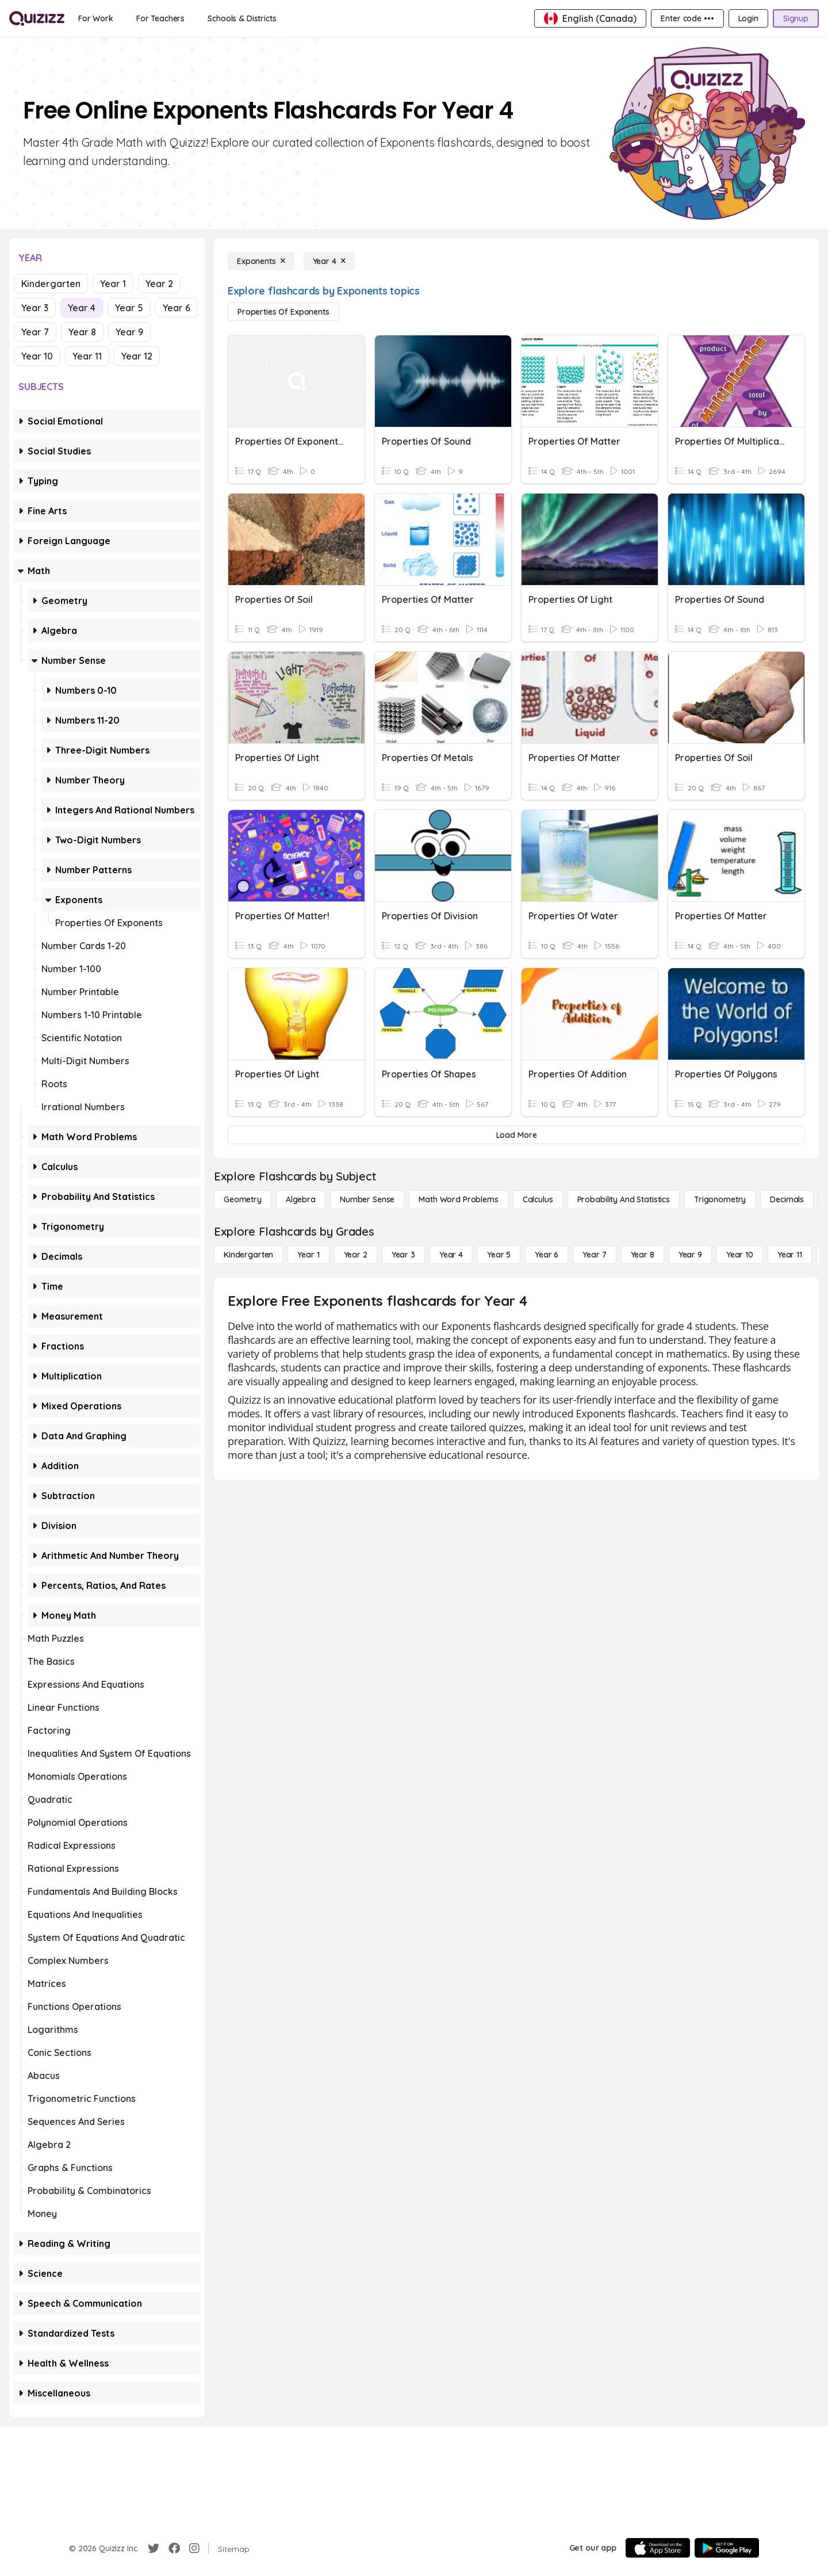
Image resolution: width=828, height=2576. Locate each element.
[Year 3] (403, 1254)
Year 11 (87, 356)
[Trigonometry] (720, 1199)
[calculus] (538, 1199)
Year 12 (136, 356)
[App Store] (658, 2548)
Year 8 (82, 332)
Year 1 (113, 283)
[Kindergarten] (248, 1254)
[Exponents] (261, 261)
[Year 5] (498, 1254)
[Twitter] (153, 2548)
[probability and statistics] (624, 1199)
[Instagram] (194, 2548)
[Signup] (796, 18)
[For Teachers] (160, 18)
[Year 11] (790, 1254)
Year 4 (81, 308)
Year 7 (35, 332)
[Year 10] (739, 1254)
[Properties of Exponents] (283, 312)
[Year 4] (329, 261)
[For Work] (95, 18)
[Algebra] (300, 1199)
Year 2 (159, 283)
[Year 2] (355, 1254)
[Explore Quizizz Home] (36, 18)
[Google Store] (727, 2548)
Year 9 (129, 332)
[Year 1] (308, 1254)
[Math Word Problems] (458, 1199)
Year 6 (176, 308)
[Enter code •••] (687, 18)
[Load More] (516, 1135)
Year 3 (34, 308)
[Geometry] (242, 1199)
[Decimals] (787, 1199)
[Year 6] (546, 1254)
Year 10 (37, 356)
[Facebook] (174, 2548)
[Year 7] (594, 1254)
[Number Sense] (367, 1199)
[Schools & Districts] (241, 18)
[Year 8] (642, 1254)
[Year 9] (690, 1254)
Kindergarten (50, 283)
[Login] (748, 18)
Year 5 (129, 308)
